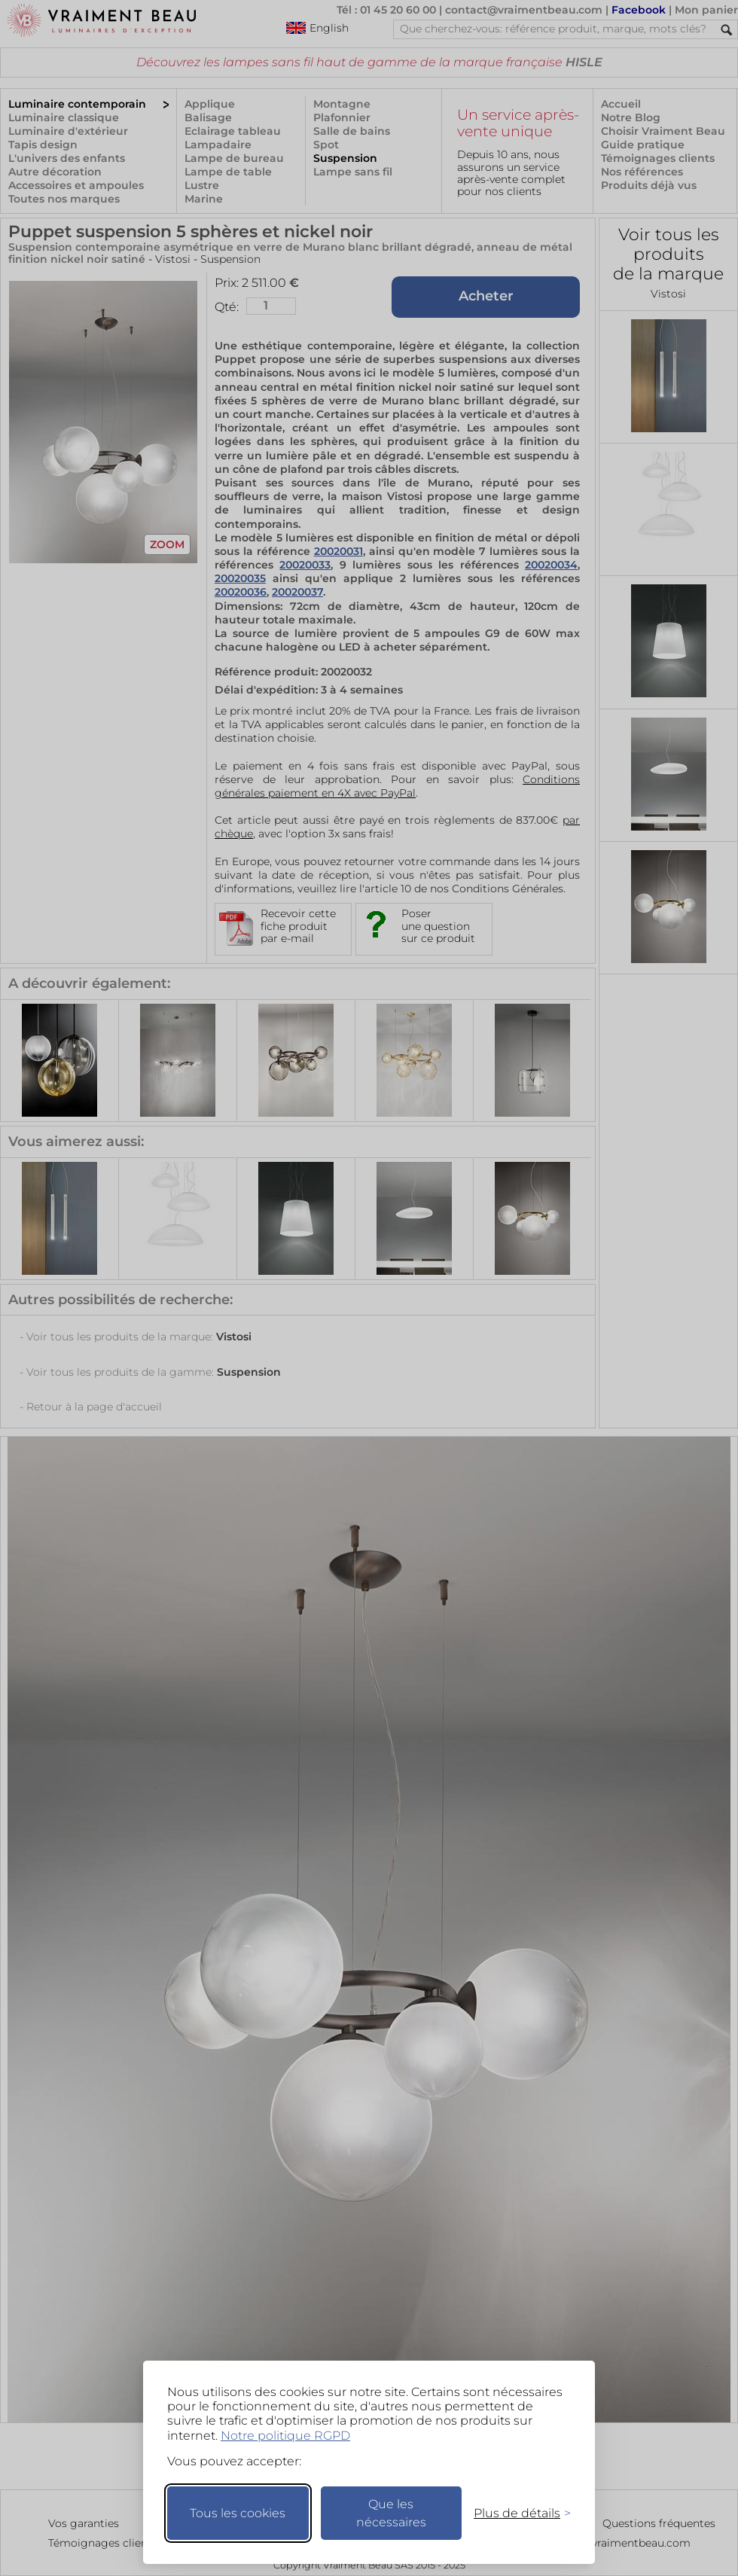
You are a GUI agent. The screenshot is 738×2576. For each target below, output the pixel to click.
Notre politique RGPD (285, 2435)
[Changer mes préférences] (515, 2513)
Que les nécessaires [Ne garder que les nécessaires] (391, 2513)
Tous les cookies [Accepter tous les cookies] (237, 2513)
